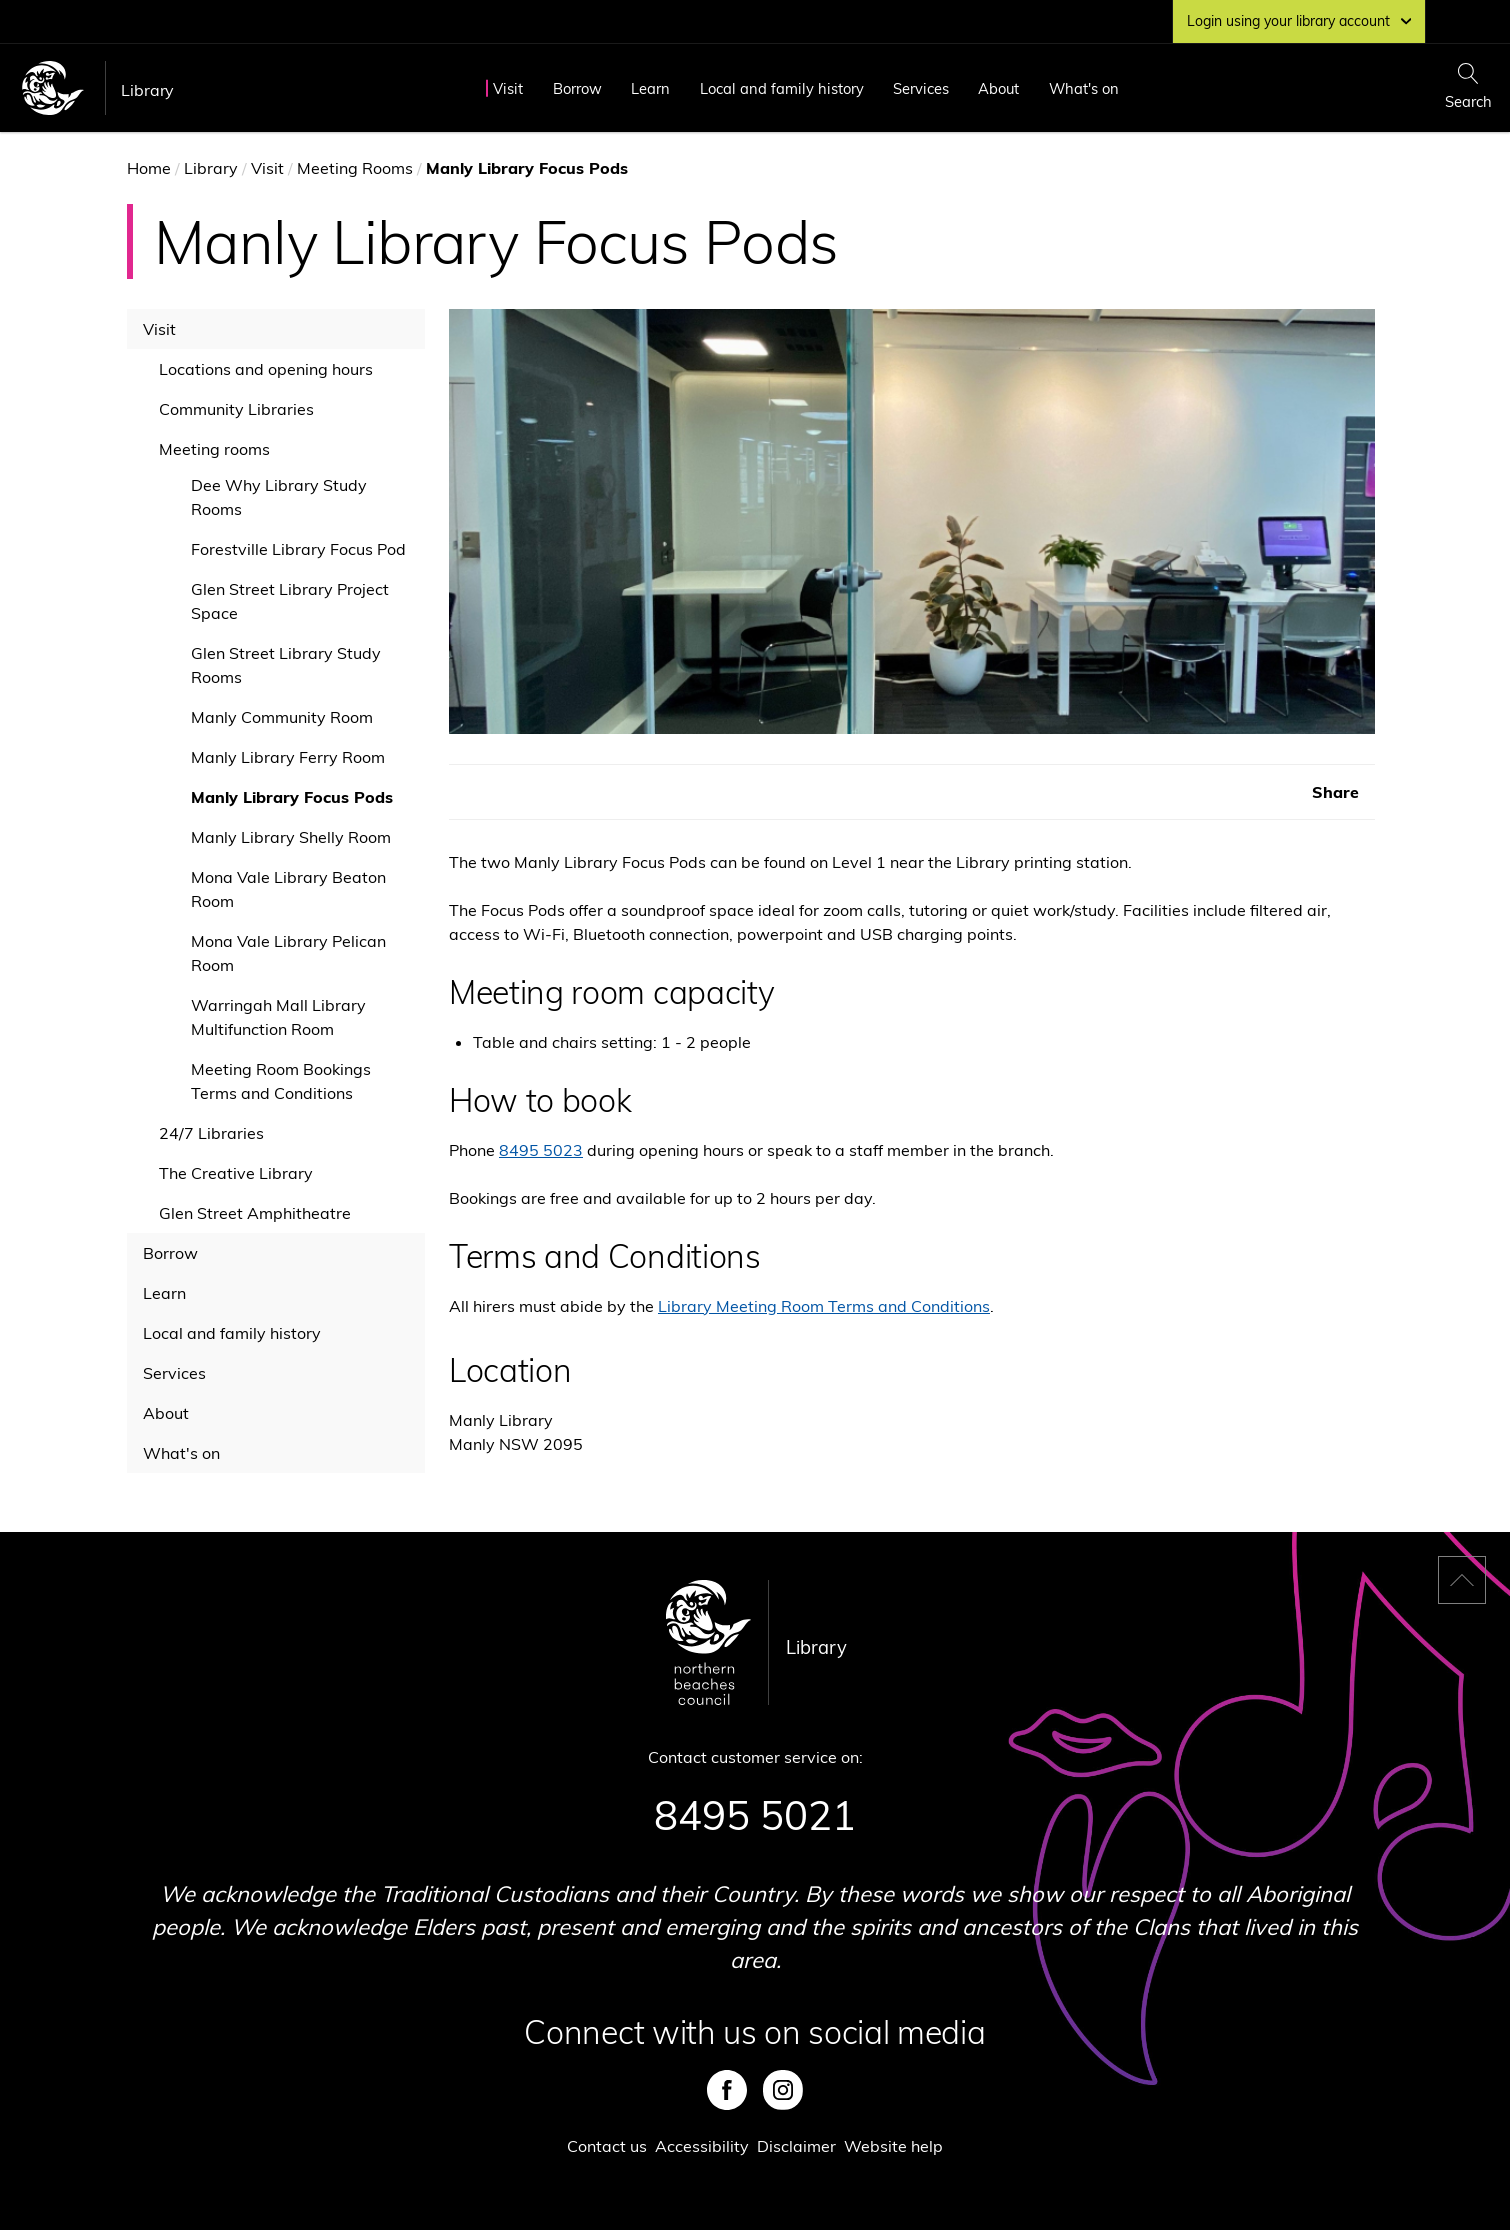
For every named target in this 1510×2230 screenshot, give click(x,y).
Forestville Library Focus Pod (298, 549)
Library (147, 90)
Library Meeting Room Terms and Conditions (824, 1306)
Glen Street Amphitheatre (255, 1213)
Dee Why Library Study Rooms (279, 497)
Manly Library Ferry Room (288, 757)
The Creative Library (236, 1173)
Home (149, 168)
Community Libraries (236, 409)
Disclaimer (796, 2146)
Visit (508, 88)
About (998, 88)
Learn (650, 88)
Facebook (727, 2090)
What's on (1084, 88)
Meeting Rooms (355, 168)
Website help (893, 2146)
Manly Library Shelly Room (291, 837)
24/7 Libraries (211, 1133)
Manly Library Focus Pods (292, 797)
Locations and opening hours (266, 369)
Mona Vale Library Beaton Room (288, 889)
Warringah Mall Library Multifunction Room (278, 1017)
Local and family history (782, 88)
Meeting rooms (214, 449)
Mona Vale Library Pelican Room (288, 953)
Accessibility (702, 2146)
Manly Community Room (282, 717)
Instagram (783, 2090)
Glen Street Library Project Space (290, 601)
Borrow (577, 88)
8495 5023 (541, 1150)
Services (921, 88)
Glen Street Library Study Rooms (286, 665)
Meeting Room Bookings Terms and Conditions (281, 1081)
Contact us (607, 2146)
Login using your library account (1299, 21)
